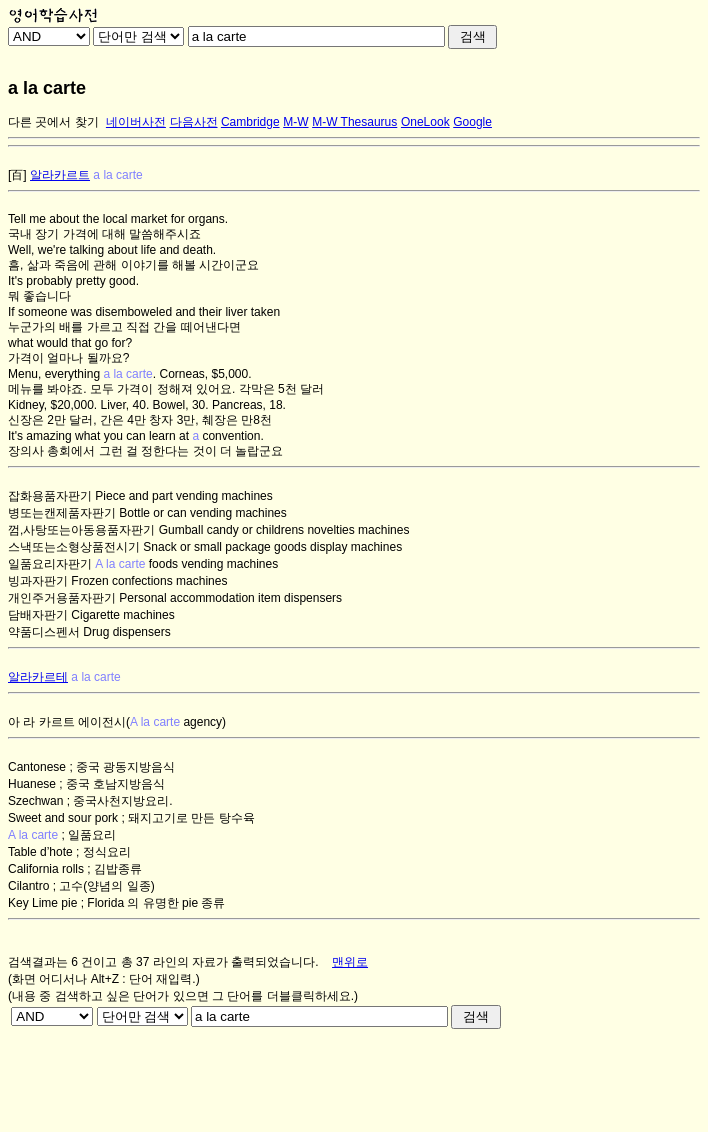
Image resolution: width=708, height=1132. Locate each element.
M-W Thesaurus (354, 122)
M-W (295, 122)
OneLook (425, 122)
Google (472, 122)
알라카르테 (38, 677)
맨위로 (350, 962)
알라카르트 (60, 175)
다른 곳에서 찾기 (53, 122)
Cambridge (250, 122)
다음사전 (194, 122)
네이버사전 (136, 122)
